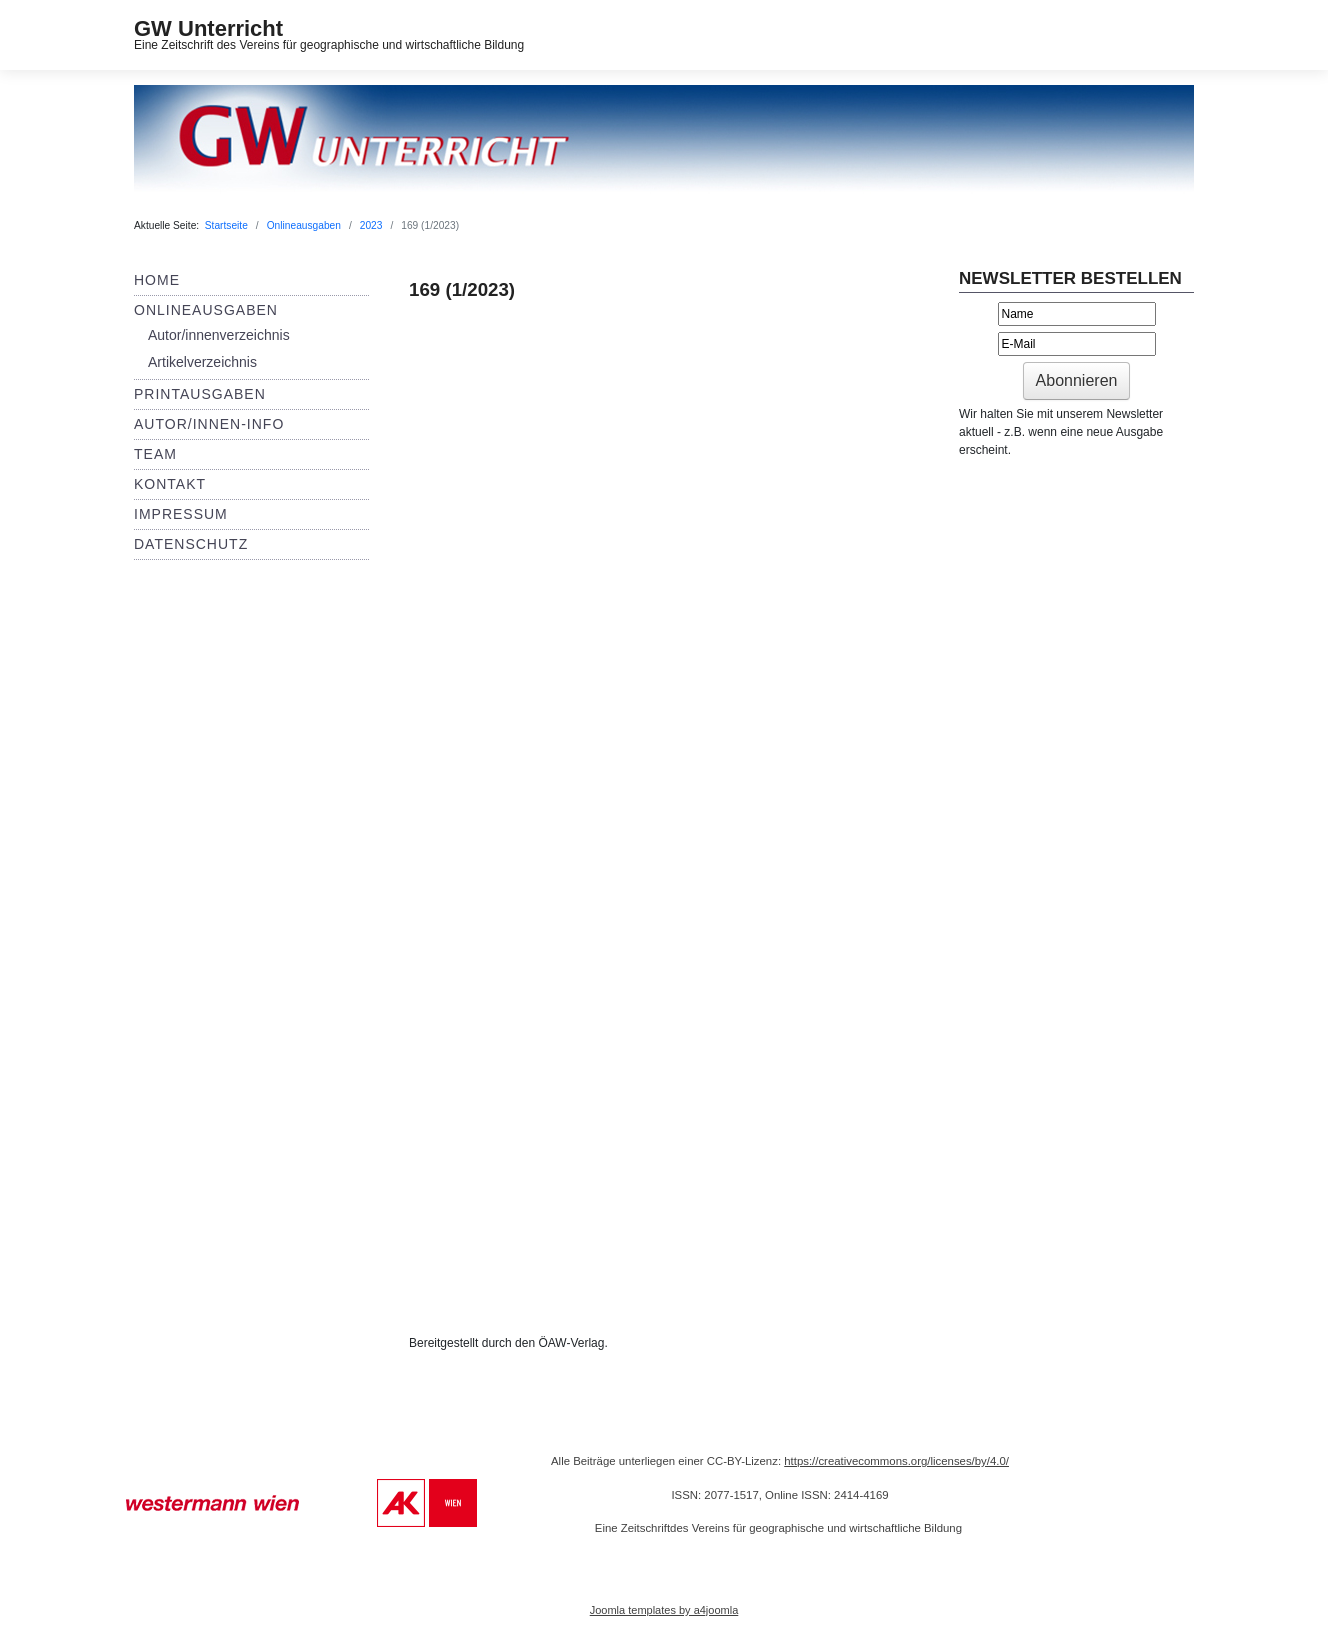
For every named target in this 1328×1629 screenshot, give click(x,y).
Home (157, 280)
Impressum (181, 514)
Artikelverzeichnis (202, 362)
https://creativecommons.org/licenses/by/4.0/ (896, 1461)
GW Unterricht (208, 28)
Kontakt (170, 484)
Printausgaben (200, 394)
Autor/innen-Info (209, 424)
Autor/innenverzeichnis (219, 335)
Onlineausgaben (206, 310)
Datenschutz (191, 544)
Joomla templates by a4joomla (664, 1610)
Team (155, 454)
